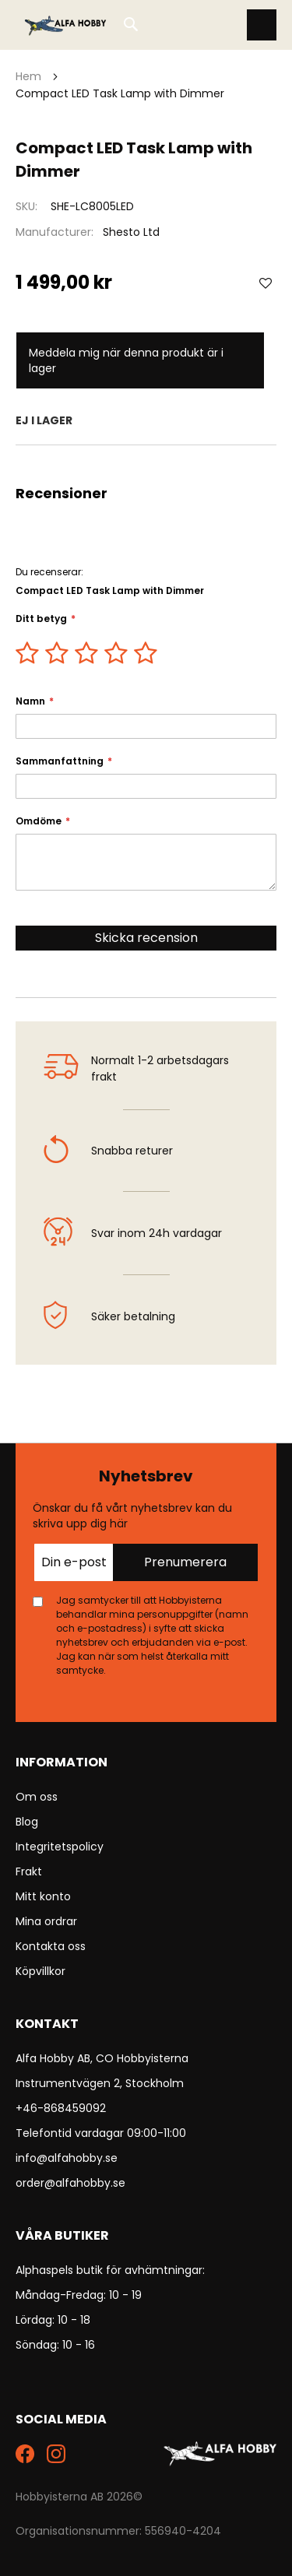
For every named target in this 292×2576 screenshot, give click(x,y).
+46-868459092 (61, 2108)
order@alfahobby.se (70, 2183)
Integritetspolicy (60, 1846)
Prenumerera (185, 1562)
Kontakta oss (51, 1946)
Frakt (29, 1871)
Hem (28, 76)
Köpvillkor (40, 1971)
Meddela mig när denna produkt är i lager (126, 360)
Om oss (37, 1797)
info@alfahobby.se (67, 2158)
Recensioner (146, 464)
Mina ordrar (46, 1921)
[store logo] (66, 24)
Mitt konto (43, 1896)
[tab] (146, 464)
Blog (27, 1821)
